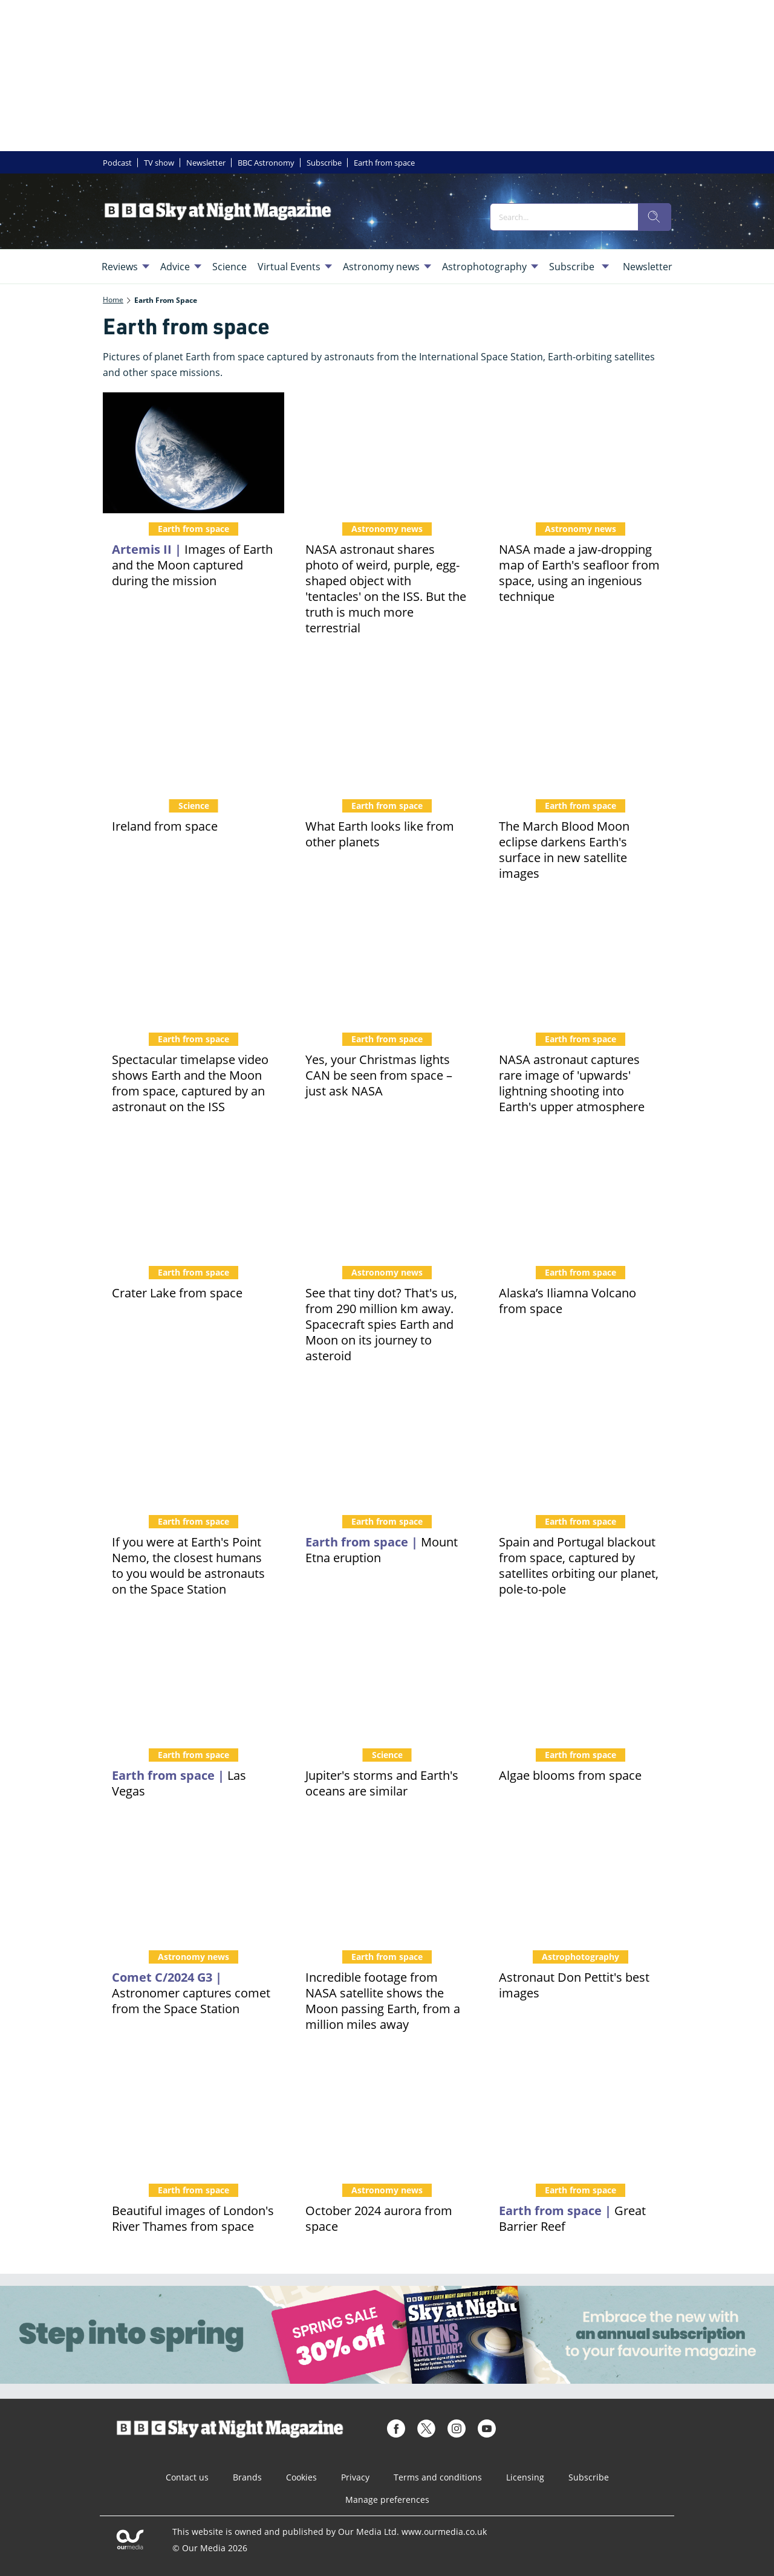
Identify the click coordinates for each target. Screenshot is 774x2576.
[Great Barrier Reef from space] (580, 2114)
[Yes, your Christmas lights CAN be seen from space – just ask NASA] (387, 963)
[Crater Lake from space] (193, 1196)
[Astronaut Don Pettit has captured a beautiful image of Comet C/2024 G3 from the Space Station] (193, 1880)
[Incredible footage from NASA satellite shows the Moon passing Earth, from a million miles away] (387, 1880)
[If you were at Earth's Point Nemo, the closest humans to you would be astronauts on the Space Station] (193, 1445)
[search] (654, 217)
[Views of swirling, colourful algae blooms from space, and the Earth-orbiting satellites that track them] (580, 1678)
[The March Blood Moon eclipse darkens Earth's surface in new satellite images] (580, 729)
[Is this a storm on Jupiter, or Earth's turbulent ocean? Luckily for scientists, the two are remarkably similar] (387, 1678)
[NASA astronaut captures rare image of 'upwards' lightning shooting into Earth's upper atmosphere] (580, 963)
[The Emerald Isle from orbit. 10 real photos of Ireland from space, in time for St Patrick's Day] (193, 729)
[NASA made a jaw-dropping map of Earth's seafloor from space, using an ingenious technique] (580, 452)
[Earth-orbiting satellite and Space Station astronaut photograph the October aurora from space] (387, 2114)
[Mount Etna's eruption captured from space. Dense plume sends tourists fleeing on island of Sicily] (387, 1445)
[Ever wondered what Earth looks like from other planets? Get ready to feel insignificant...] (387, 729)
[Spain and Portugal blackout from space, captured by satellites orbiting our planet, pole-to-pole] (580, 1445)
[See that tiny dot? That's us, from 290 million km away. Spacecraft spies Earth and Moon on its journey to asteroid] (387, 1196)
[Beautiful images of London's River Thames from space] (193, 2114)
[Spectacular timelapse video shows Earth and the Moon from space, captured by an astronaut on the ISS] (193, 963)
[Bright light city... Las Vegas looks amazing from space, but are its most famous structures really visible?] (193, 1678)
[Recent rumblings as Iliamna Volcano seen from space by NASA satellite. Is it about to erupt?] (580, 1196)
